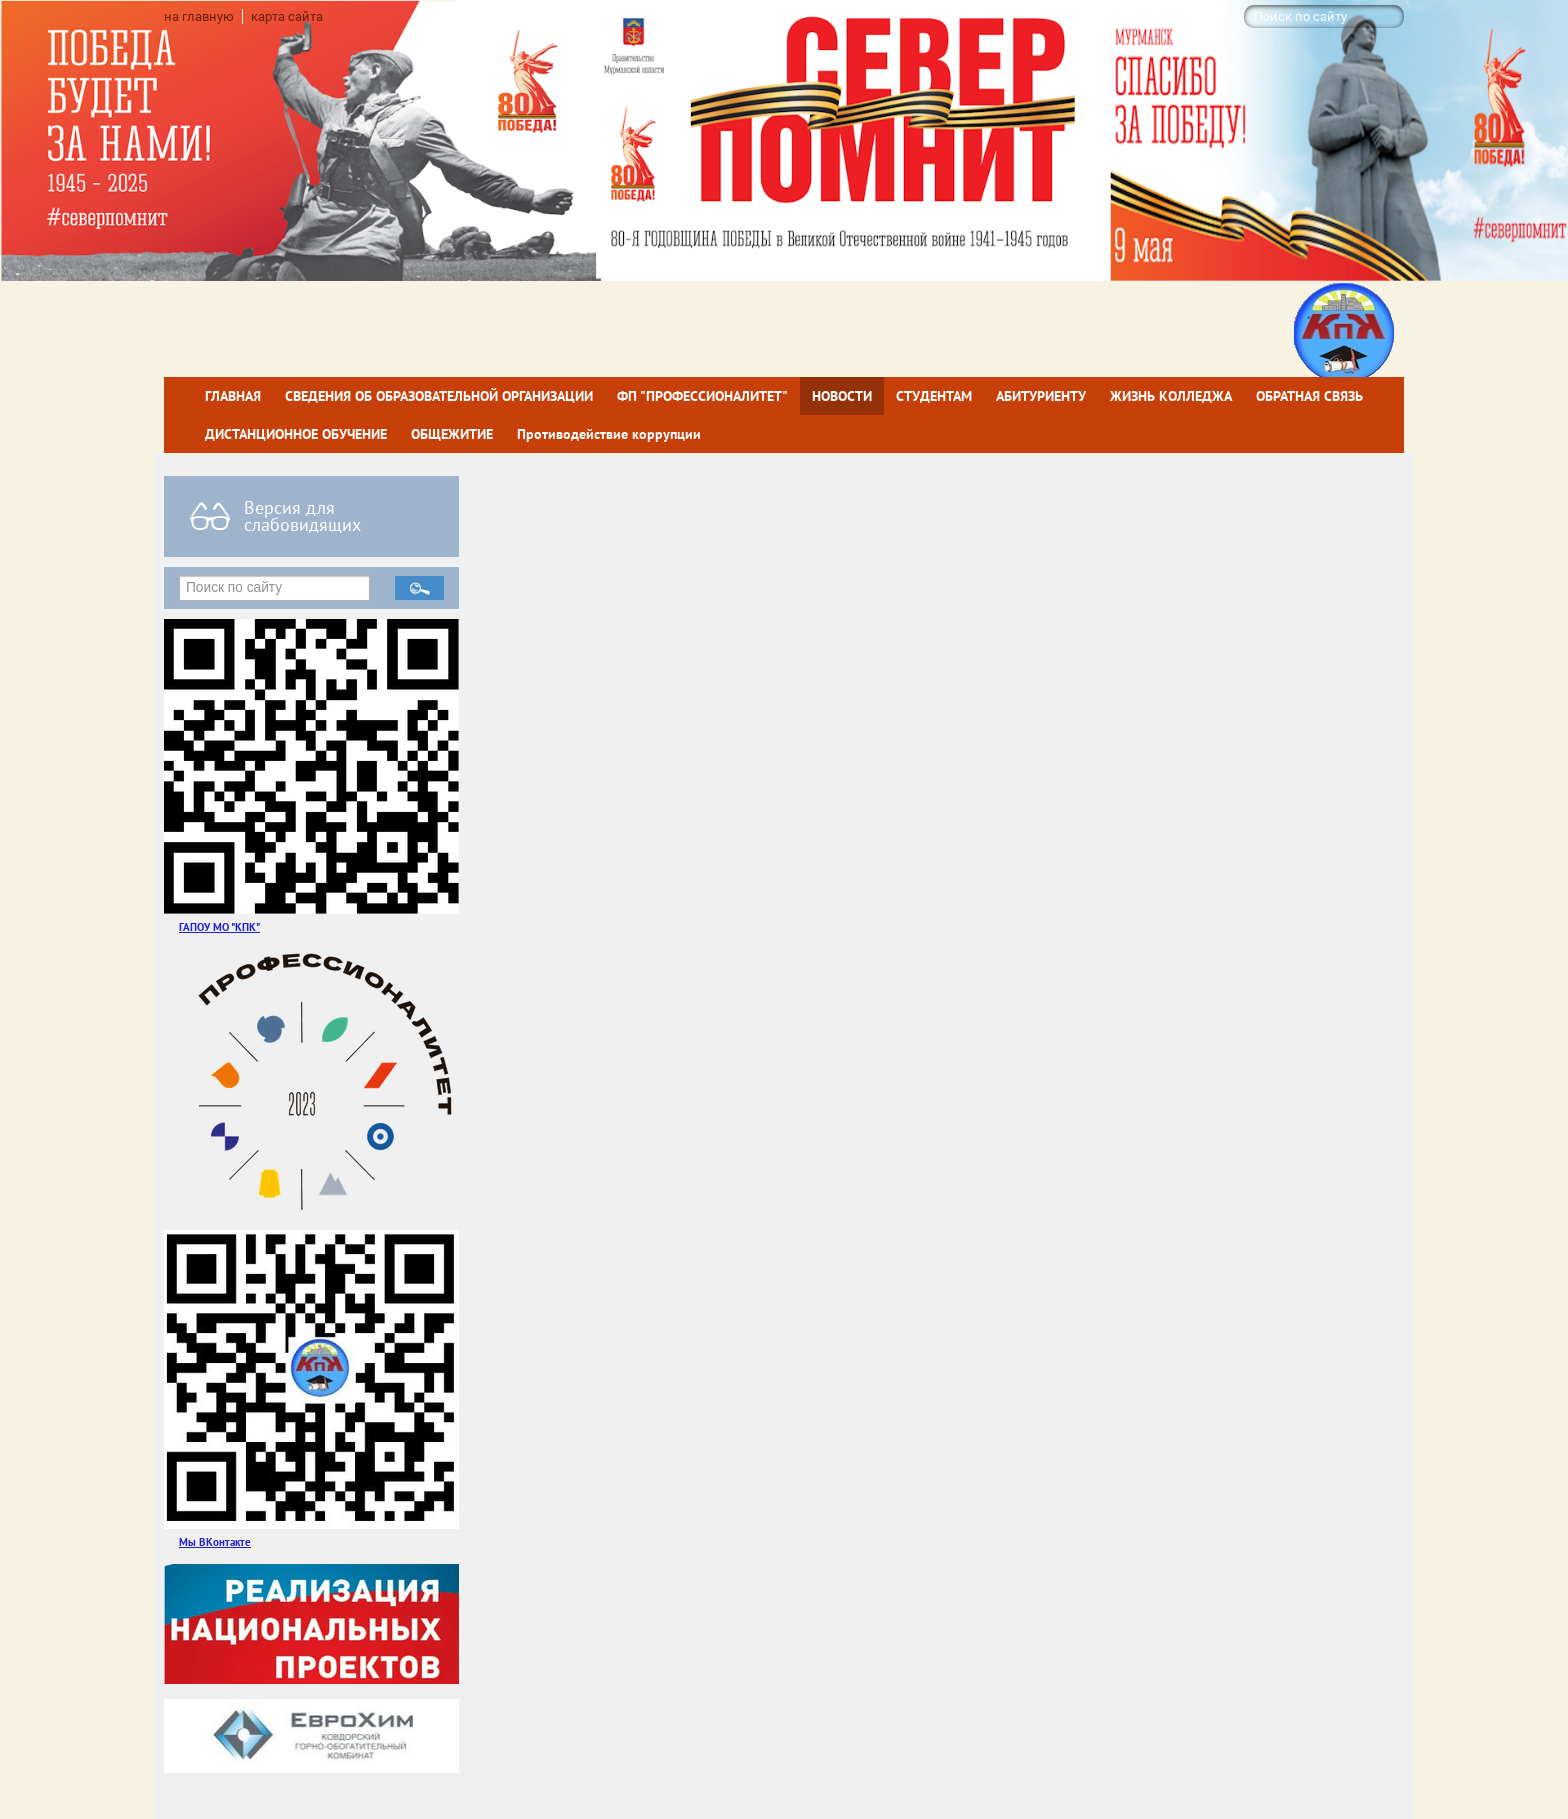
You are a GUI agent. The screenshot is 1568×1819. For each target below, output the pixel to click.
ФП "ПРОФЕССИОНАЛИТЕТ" (702, 396)
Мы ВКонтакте (215, 1541)
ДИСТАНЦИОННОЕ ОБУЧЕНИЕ (296, 434)
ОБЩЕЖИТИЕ (452, 434)
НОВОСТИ (842, 396)
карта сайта (287, 16)
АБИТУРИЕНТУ (1041, 396)
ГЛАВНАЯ (233, 396)
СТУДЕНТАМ (934, 396)
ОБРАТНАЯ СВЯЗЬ (1309, 396)
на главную (199, 16)
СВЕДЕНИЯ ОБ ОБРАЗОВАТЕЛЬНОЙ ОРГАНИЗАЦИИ (439, 396)
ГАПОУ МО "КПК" (219, 926)
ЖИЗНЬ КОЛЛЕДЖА (1171, 396)
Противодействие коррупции (609, 434)
